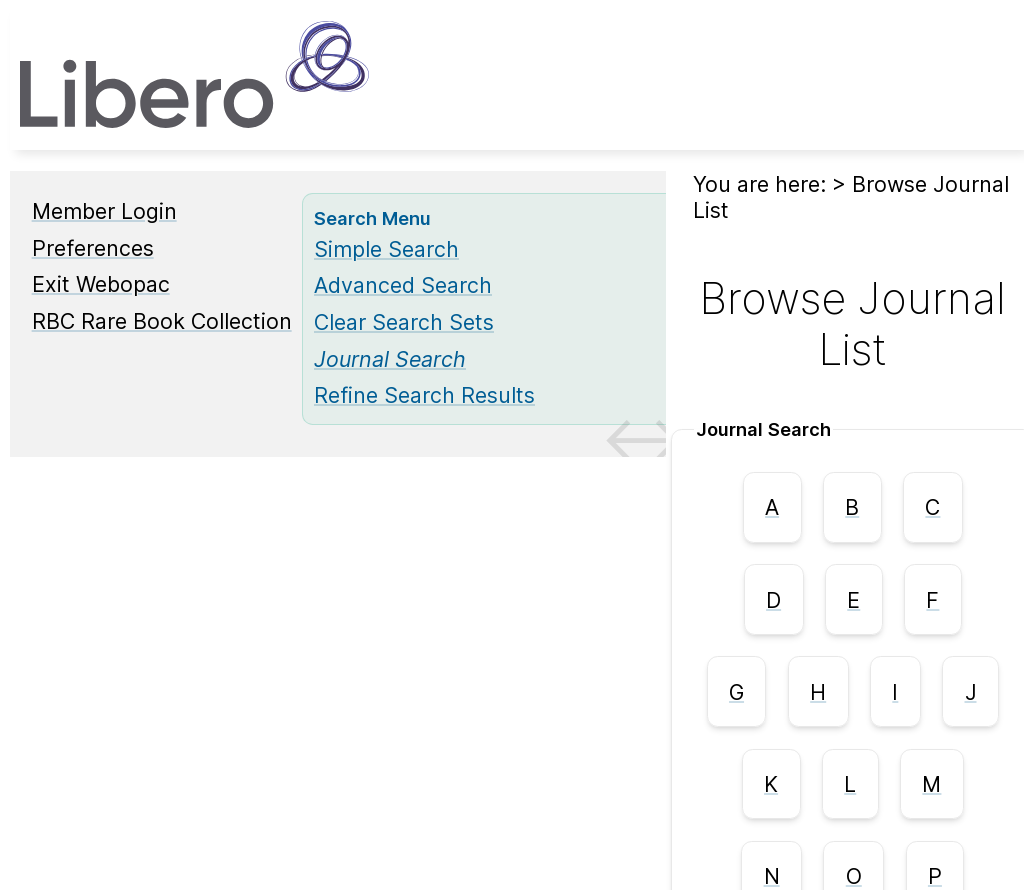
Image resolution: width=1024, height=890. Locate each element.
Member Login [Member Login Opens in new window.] (104, 211)
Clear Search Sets (404, 322)
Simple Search (386, 249)
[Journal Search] (390, 359)
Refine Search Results (424, 395)
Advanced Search (403, 285)
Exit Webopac (101, 284)
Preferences (93, 248)
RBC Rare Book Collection (162, 321)
